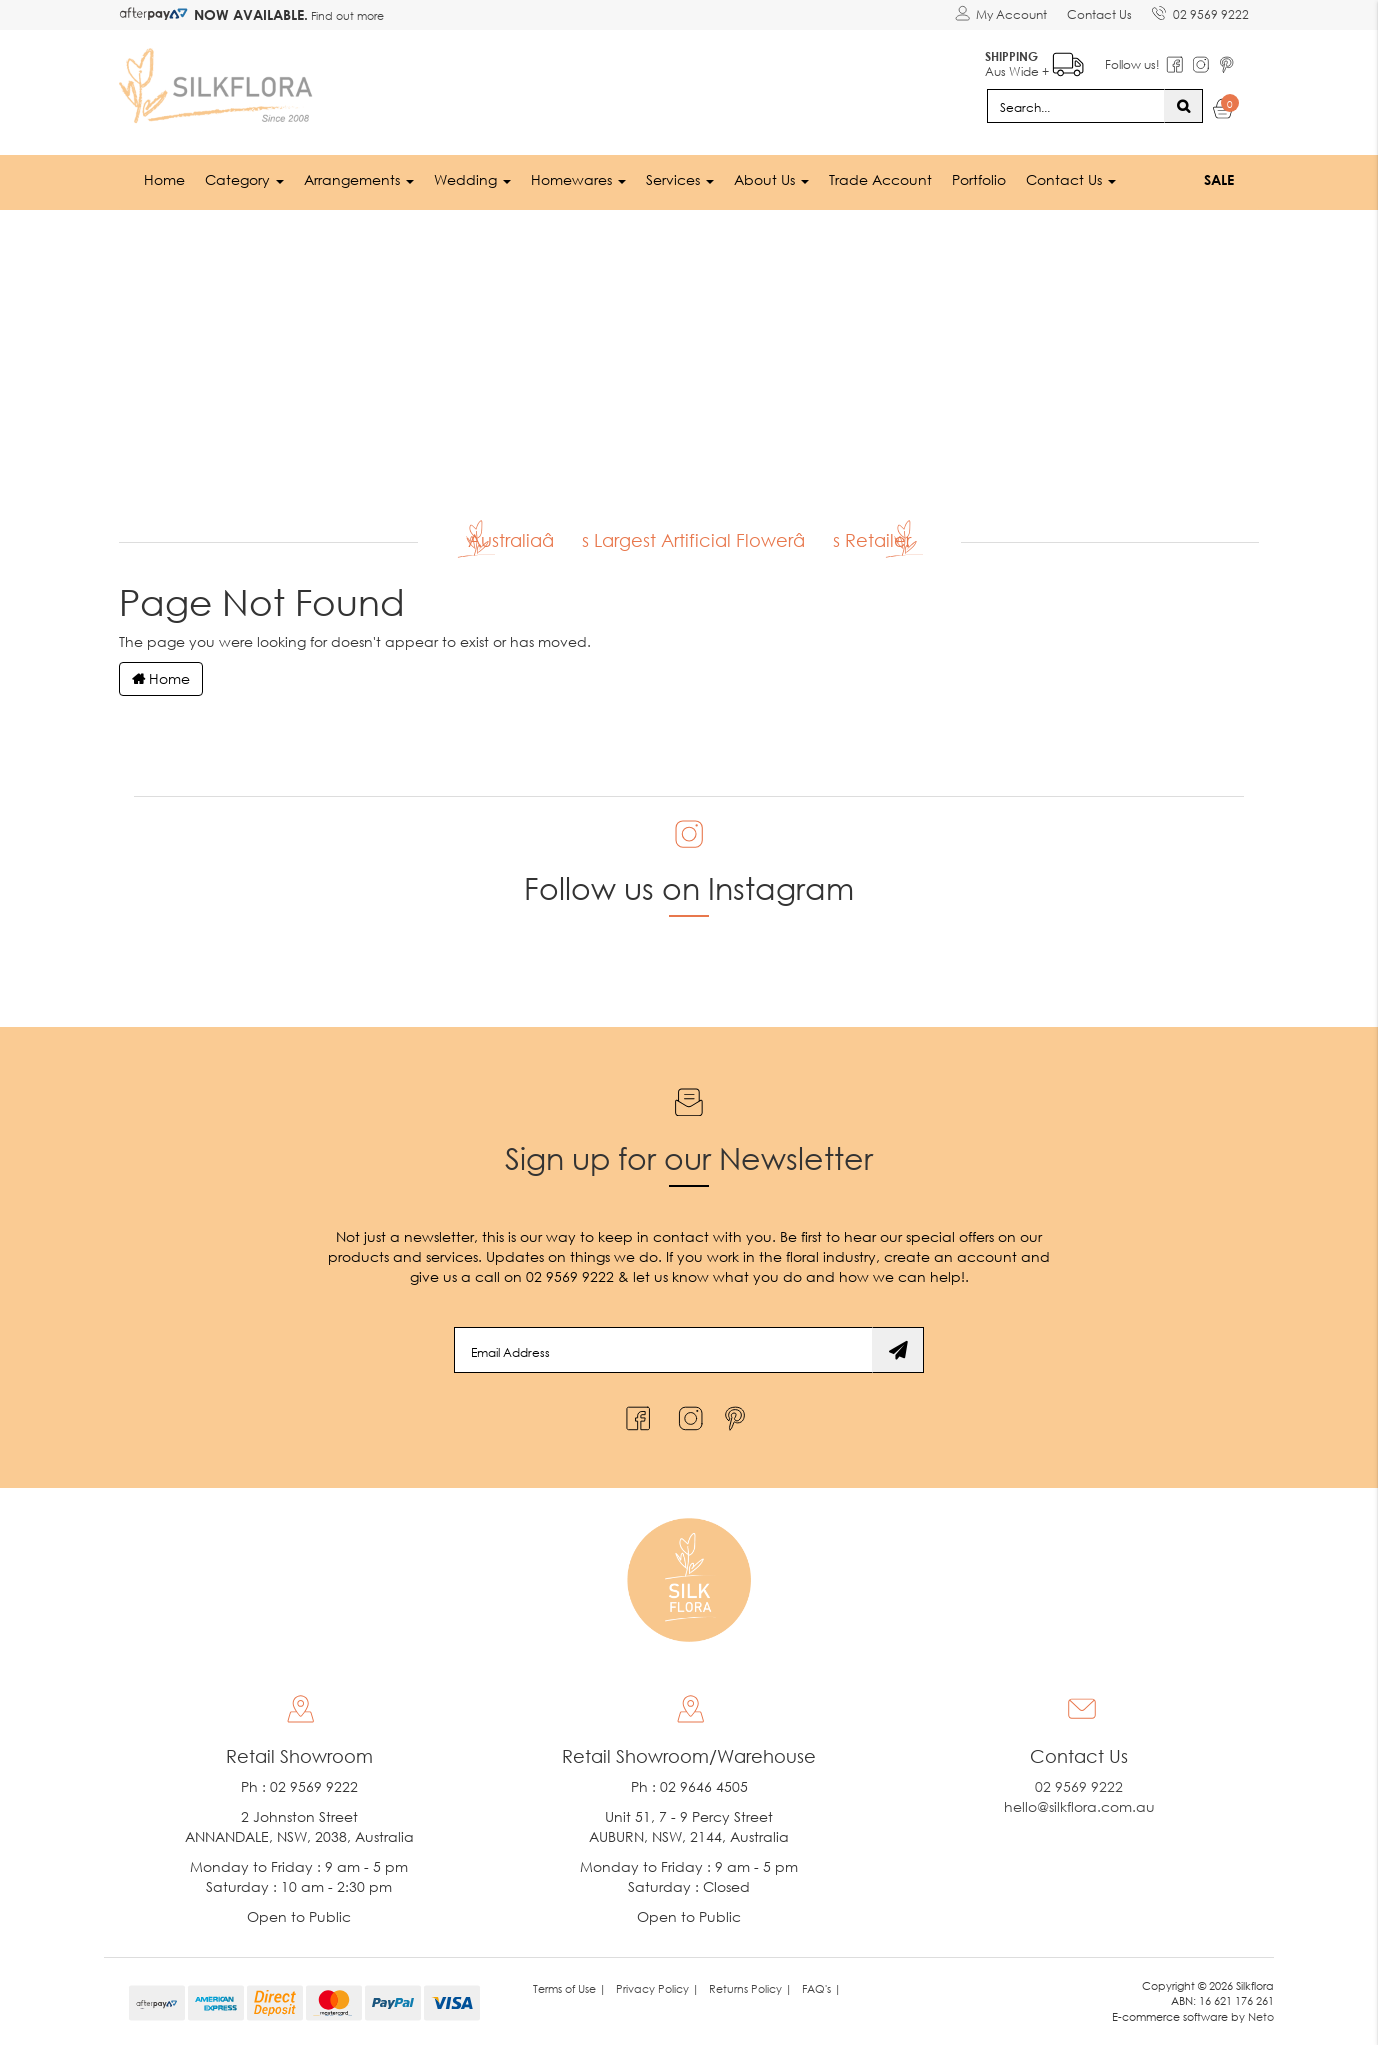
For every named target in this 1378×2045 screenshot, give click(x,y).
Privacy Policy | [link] (657, 1988)
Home (164, 179)
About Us (771, 179)
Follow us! (1132, 64)
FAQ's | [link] (821, 1988)
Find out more (346, 15)
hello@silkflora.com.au (1079, 1806)
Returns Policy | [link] (750, 1988)
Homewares (578, 179)
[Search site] (1183, 106)
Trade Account (880, 179)
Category (244, 179)
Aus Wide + (1034, 60)
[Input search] (1076, 106)
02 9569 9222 (1200, 11)
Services (680, 179)
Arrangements (359, 179)
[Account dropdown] (1001, 15)
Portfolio (979, 179)
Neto (1261, 2016)
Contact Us (1099, 14)
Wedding (472, 179)
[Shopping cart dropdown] (1223, 112)
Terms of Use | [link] (569, 1988)
